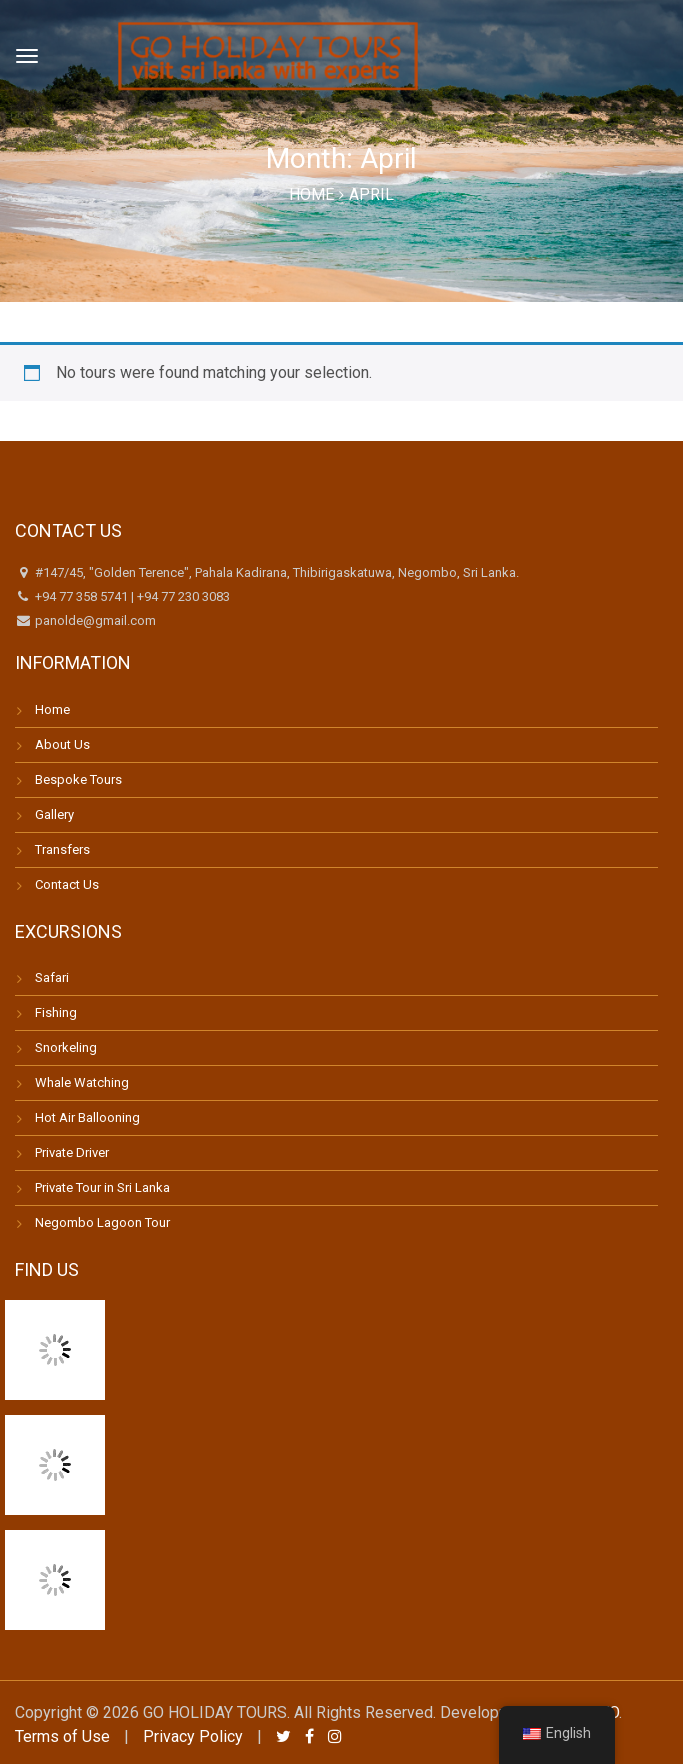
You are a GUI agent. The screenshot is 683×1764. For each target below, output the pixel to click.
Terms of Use (62, 1736)
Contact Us (67, 884)
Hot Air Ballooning (87, 1117)
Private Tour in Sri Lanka (102, 1187)
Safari (52, 977)
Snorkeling (66, 1047)
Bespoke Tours (78, 779)
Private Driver (72, 1152)
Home (311, 194)
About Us (62, 744)
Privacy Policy (193, 1736)
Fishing (56, 1012)
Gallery (54, 814)
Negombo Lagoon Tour (102, 1222)
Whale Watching (82, 1082)
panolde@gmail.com (94, 620)
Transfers (62, 849)
